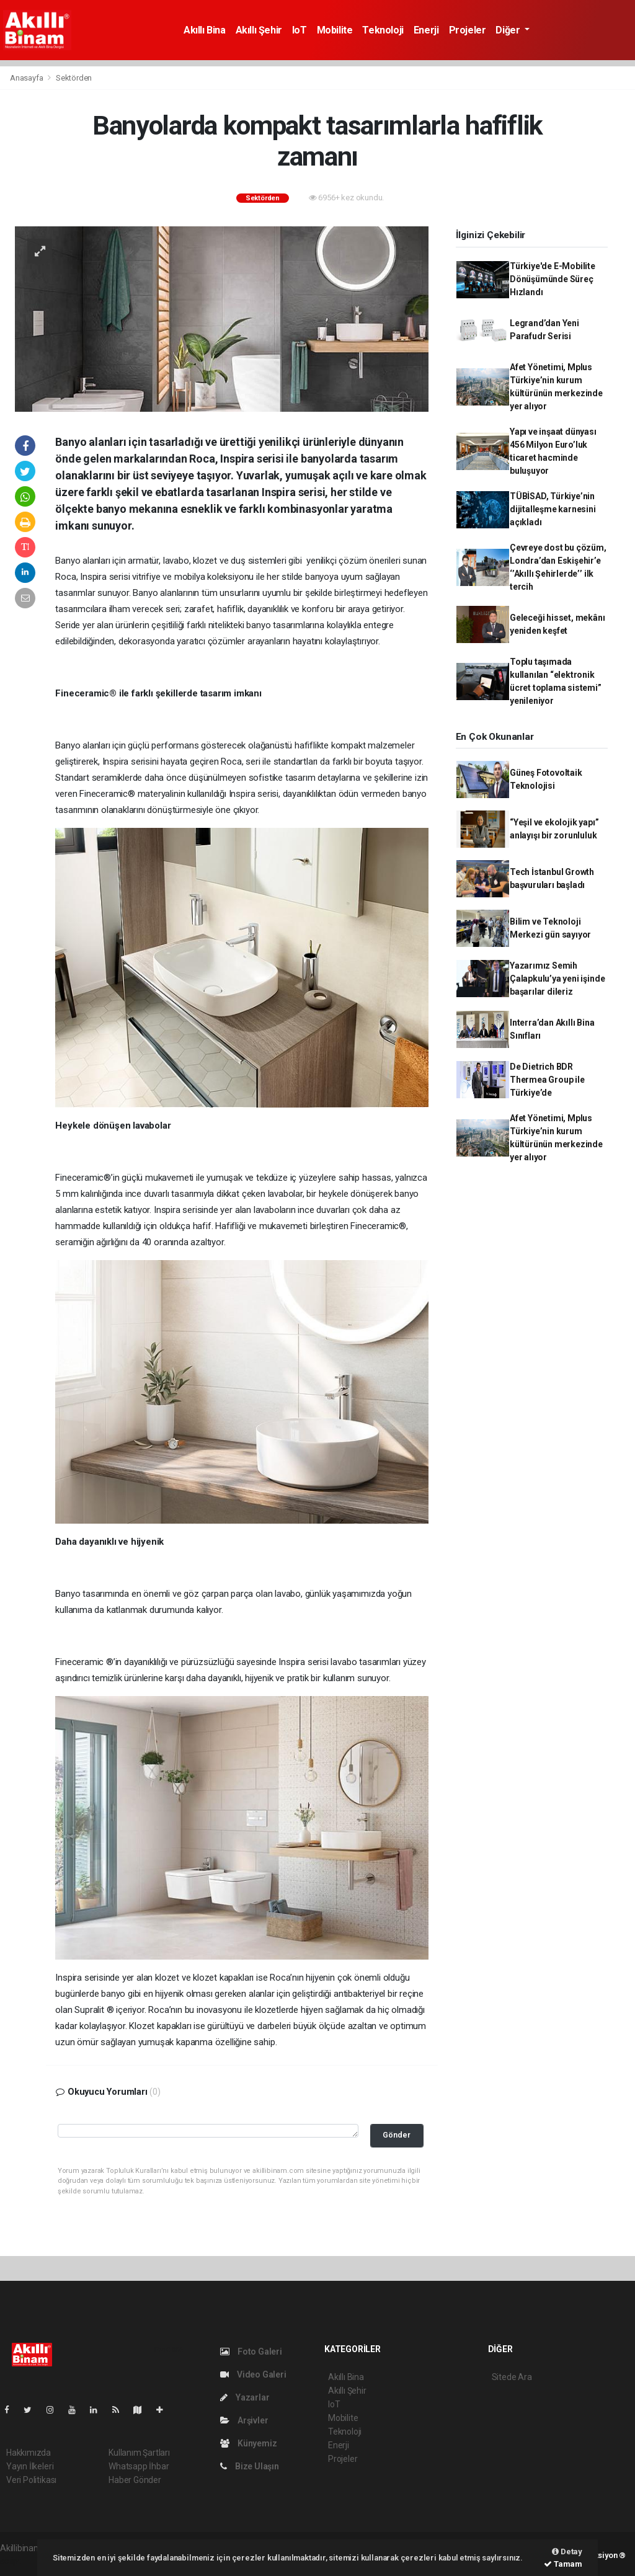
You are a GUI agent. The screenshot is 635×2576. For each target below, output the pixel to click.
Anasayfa (27, 77)
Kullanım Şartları (139, 2453)
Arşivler (244, 2420)
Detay (567, 2551)
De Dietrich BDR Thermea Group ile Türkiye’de (547, 1080)
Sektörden (74, 77)
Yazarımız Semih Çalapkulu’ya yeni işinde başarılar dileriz (557, 979)
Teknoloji (382, 30)
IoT (299, 30)
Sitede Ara (512, 2377)
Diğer (508, 30)
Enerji (426, 30)
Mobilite (335, 30)
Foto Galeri (251, 2351)
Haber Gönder (135, 2480)
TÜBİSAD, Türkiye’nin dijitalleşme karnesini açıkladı (553, 509)
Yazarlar (244, 2397)
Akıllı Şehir (259, 30)
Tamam (563, 2564)
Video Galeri (253, 2374)
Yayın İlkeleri (29, 2466)
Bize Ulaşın (249, 2466)
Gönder (397, 2134)
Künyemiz (248, 2443)
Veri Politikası (31, 2480)
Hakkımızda (28, 2453)
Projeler (467, 30)
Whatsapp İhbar (139, 2466)
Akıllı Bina (205, 30)
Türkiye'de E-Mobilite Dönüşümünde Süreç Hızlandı (552, 279)
